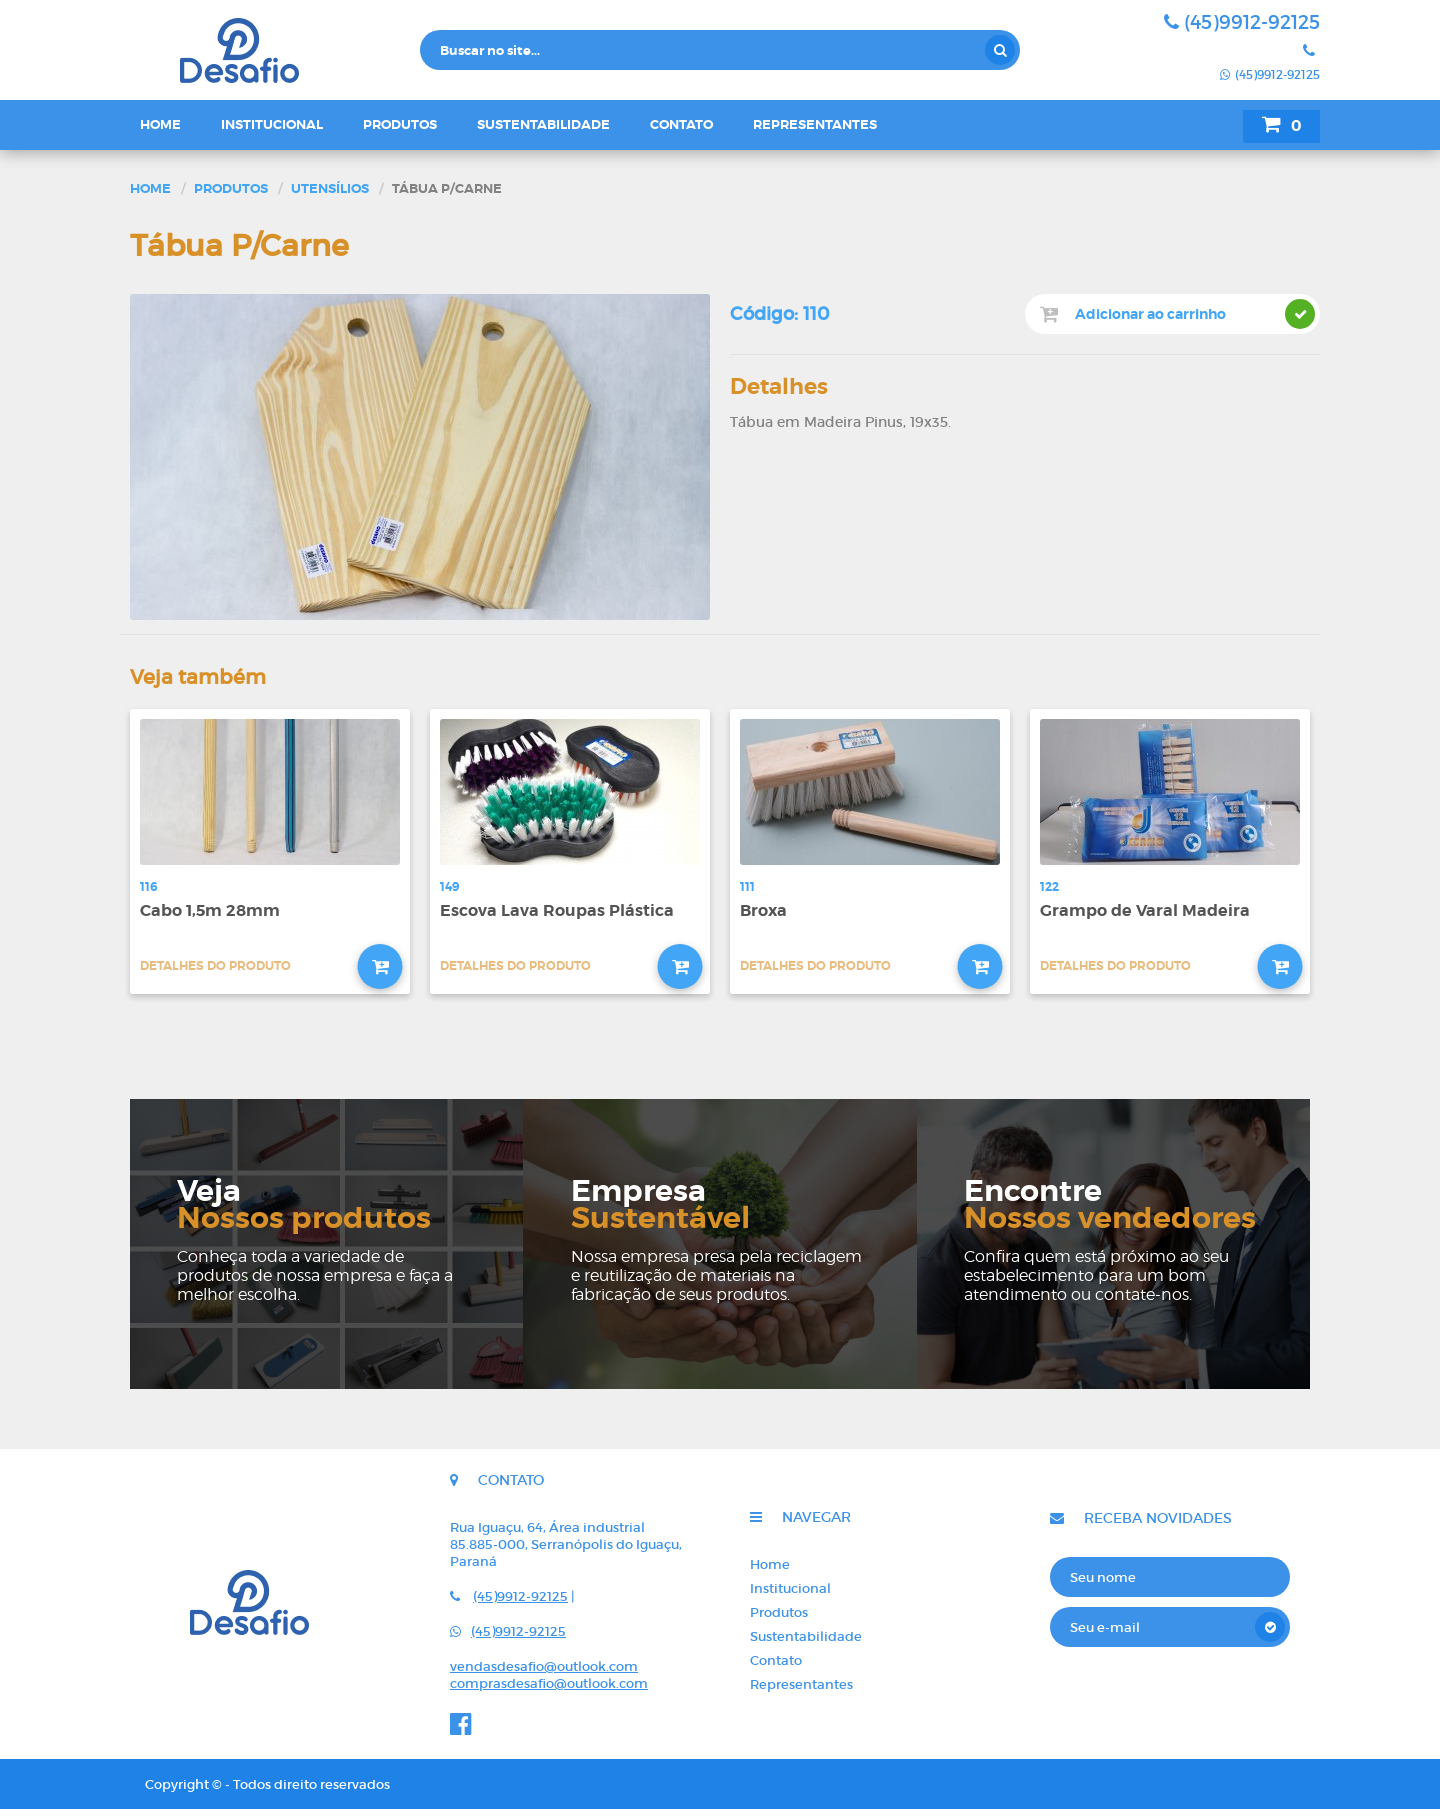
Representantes (815, 124)
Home (160, 124)
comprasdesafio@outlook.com (549, 1683)
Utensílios (330, 188)
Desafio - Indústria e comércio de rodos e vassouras (270, 50)
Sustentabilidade (543, 124)
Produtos (400, 124)
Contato (681, 124)
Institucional (272, 124)
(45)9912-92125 (1242, 22)
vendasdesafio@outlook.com (544, 1666)
